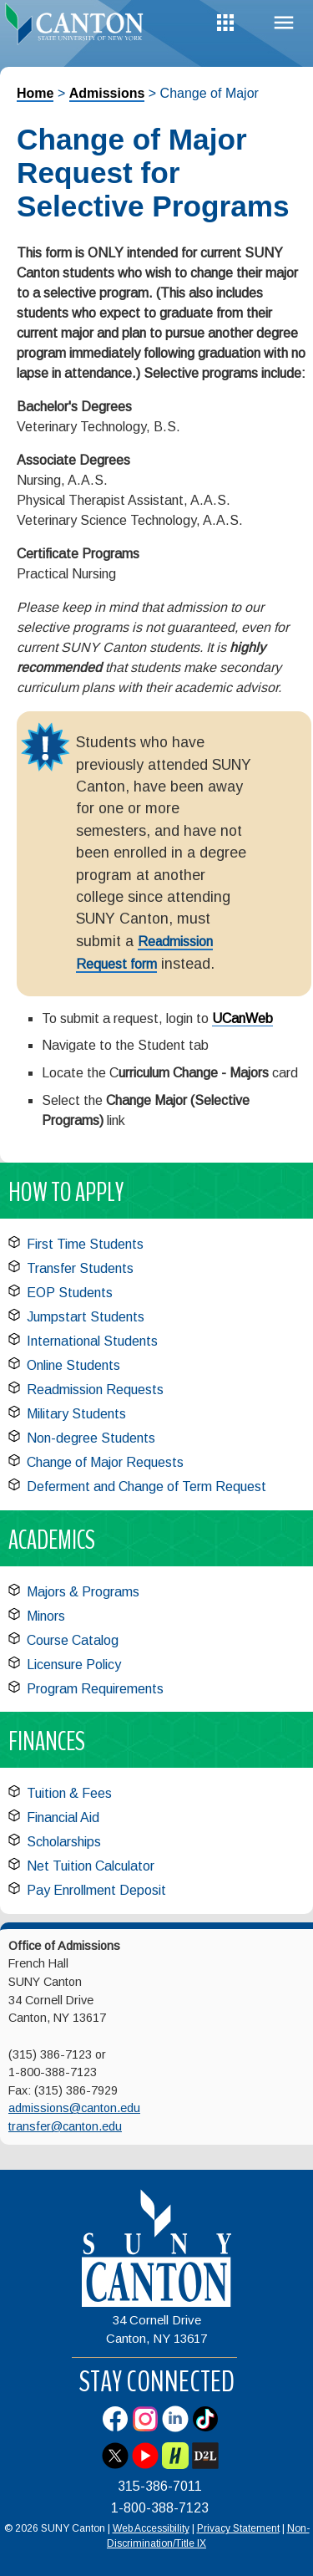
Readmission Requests (95, 1389)
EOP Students (70, 1292)
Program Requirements (95, 1689)
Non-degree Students (91, 1438)
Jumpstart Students (85, 1317)
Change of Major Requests (105, 1462)
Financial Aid (63, 1817)
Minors (46, 1616)
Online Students (73, 1365)
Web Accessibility (151, 2528)
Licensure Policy (74, 1664)
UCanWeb (242, 1018)
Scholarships (64, 1842)
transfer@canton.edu (65, 2126)
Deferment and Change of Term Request (146, 1486)
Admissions (107, 93)
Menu (284, 23)
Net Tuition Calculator (90, 1866)
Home (35, 93)
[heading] (78, 28)
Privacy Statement (238, 2528)
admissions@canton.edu (74, 2108)
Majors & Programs (83, 1592)
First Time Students (85, 1244)
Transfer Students (80, 1268)
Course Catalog (73, 1640)
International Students (92, 1341)
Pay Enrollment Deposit (96, 1890)
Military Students (76, 1414)
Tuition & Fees (69, 1793)
